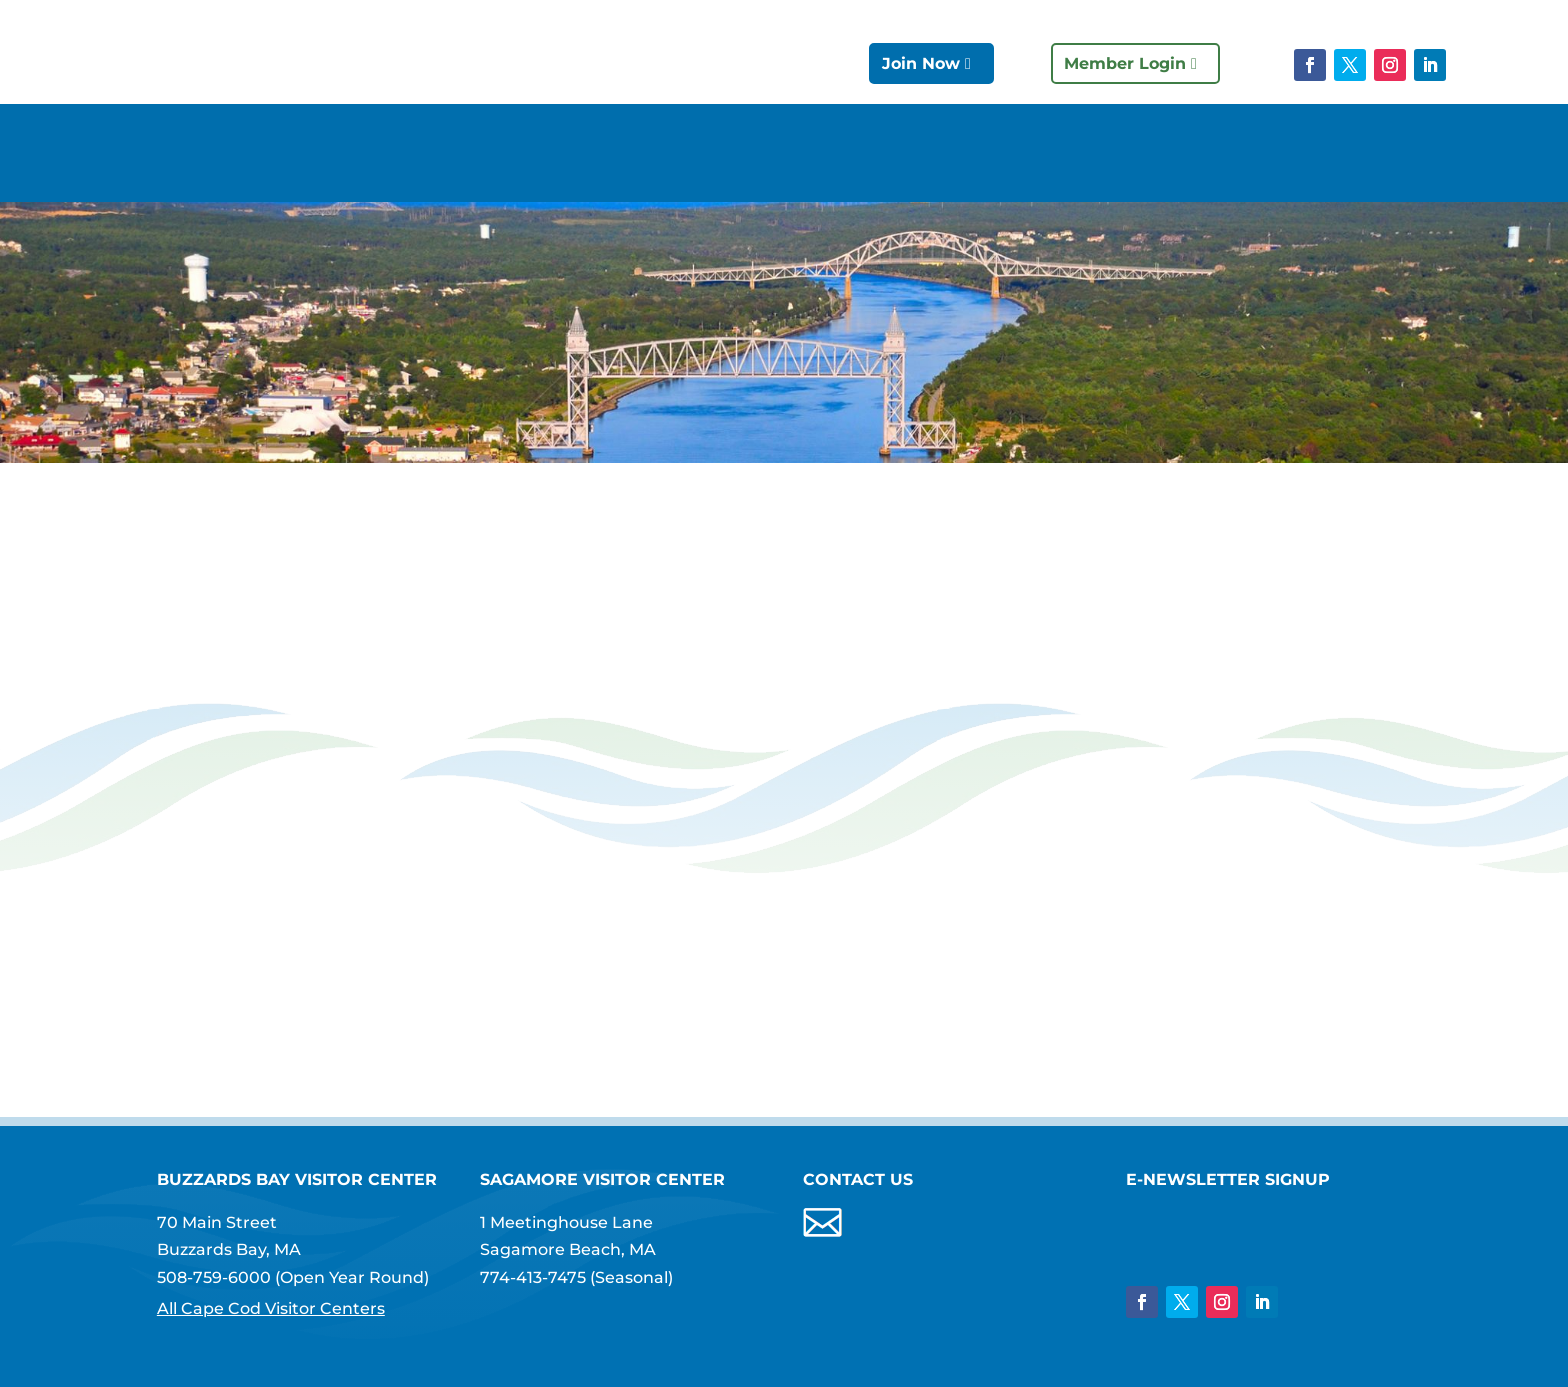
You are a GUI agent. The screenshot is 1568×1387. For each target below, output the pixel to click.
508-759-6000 (214, 1277)
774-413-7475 (533, 1277)
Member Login (1125, 63)
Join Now (921, 63)
